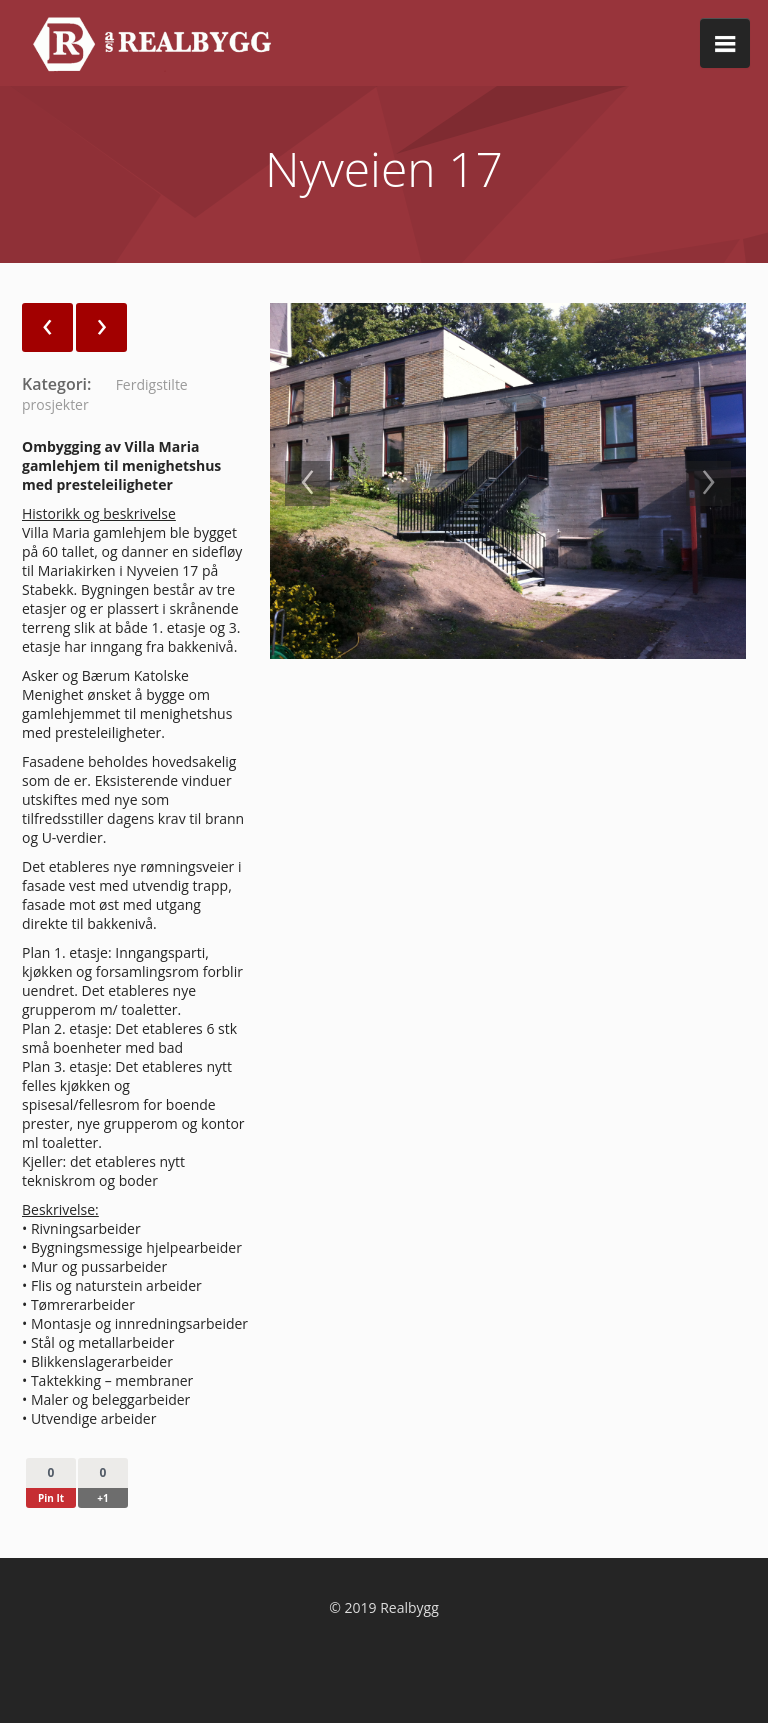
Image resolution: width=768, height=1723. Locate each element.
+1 (102, 1498)
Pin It (51, 1498)
